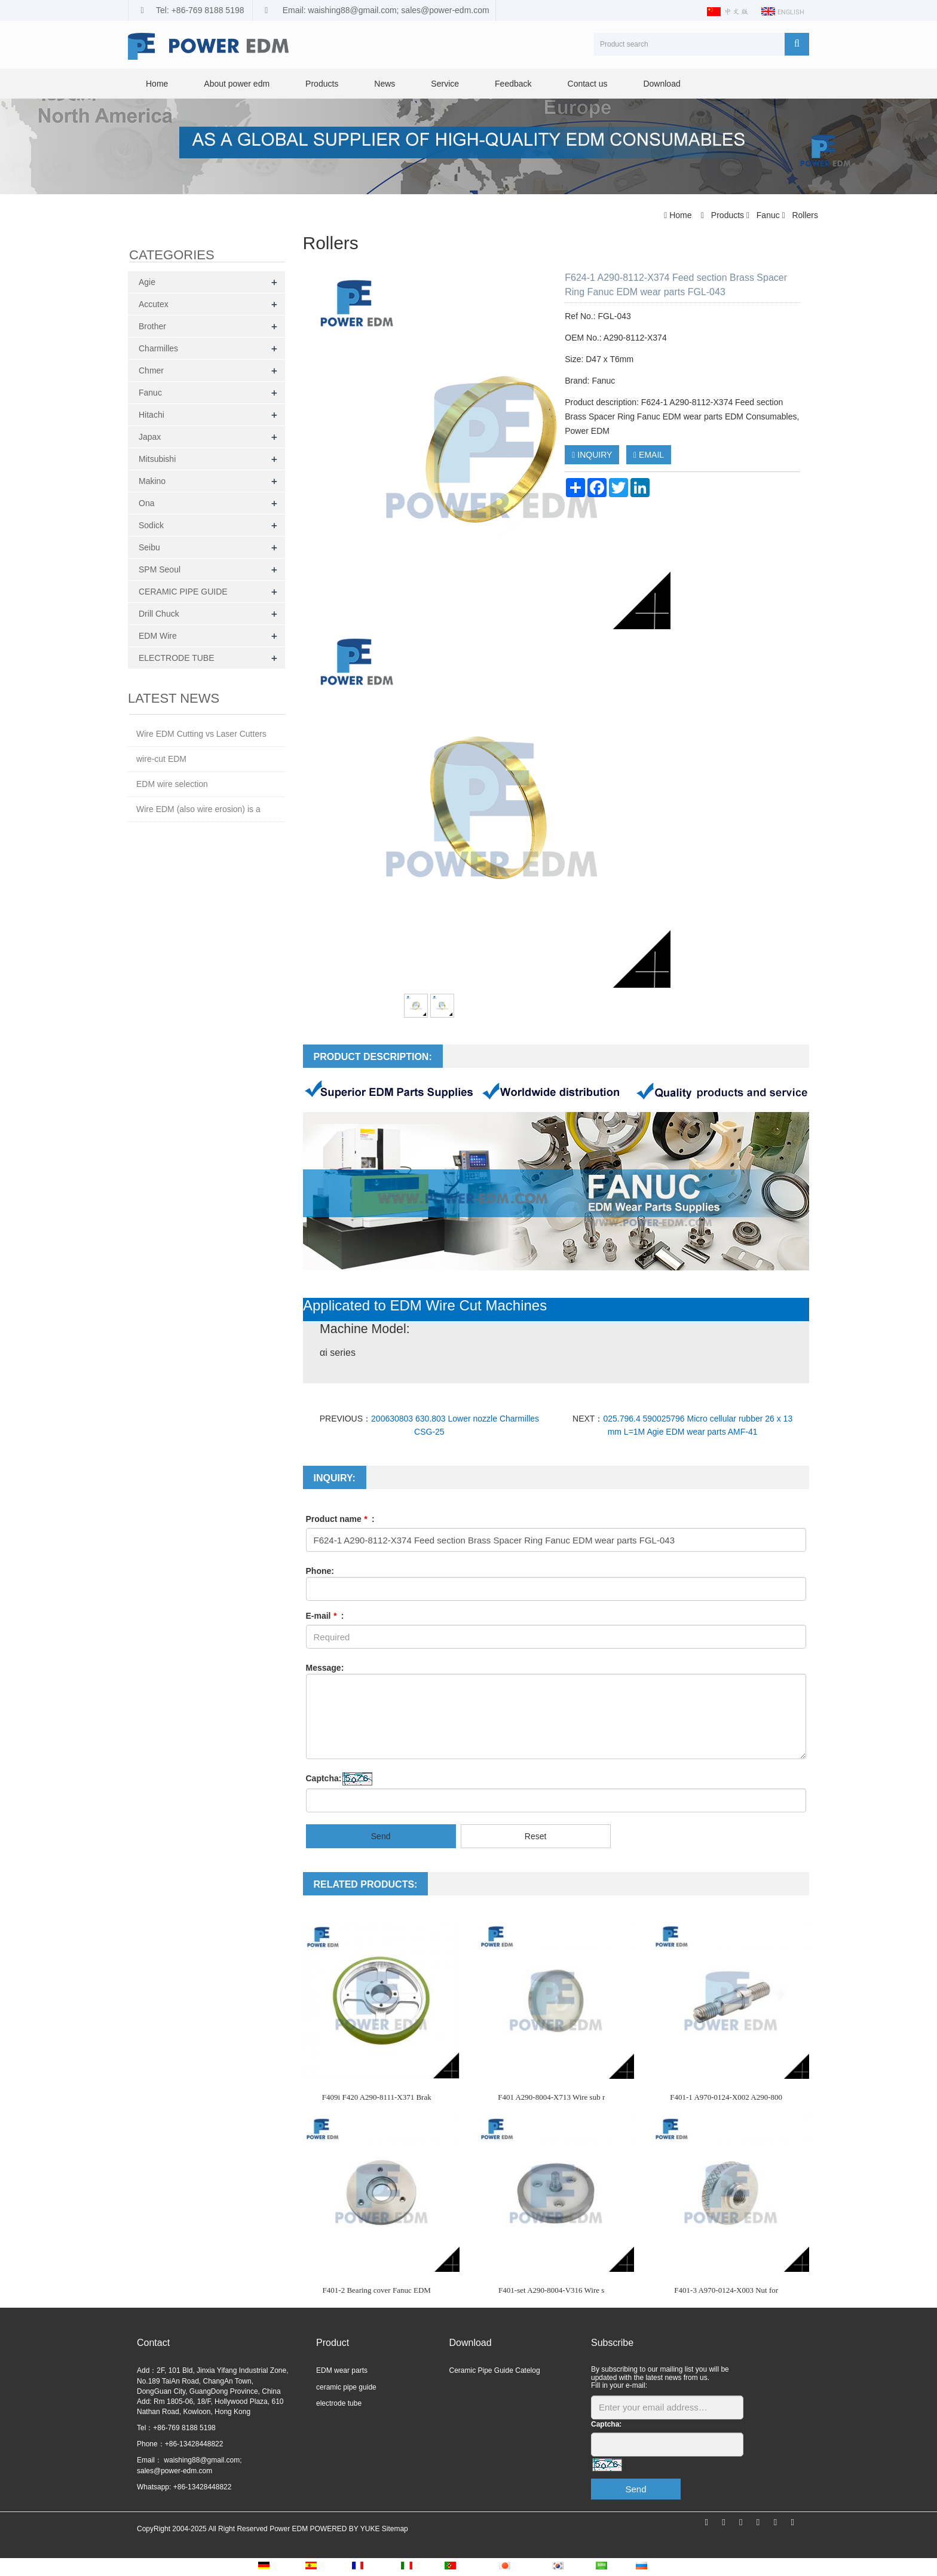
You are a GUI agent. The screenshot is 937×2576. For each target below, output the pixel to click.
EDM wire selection (172, 784)
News (384, 83)
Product (332, 2343)
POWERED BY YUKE (345, 2529)
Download (661, 83)
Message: (325, 1668)
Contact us (588, 83)
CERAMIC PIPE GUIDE (183, 591)
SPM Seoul (159, 569)
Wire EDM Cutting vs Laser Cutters (201, 734)
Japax (150, 437)
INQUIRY (592, 455)
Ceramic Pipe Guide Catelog (494, 2370)
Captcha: (324, 1778)
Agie (147, 282)
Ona (146, 503)
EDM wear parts (342, 2370)
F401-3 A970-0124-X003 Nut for (726, 2290)
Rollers (804, 215)
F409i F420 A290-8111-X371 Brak (376, 2097)
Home (157, 83)
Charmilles (158, 348)
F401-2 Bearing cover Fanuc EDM (377, 2290)
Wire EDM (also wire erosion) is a (198, 809)
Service (445, 83)
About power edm (237, 83)
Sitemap (395, 2529)
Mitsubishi (157, 459)
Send (381, 1836)
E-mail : (325, 1616)
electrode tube (339, 2403)
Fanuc (768, 215)
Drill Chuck (159, 613)
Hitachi (151, 414)
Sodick (151, 525)
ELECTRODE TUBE (177, 658)
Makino (152, 481)
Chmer (151, 370)
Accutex (154, 304)
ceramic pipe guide (346, 2387)
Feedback (513, 83)
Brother (152, 326)
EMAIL (648, 455)
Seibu (149, 547)
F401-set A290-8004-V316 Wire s (551, 2290)
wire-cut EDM (161, 759)
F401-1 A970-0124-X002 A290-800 (726, 2097)
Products (321, 83)
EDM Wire (158, 636)
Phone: (320, 1571)
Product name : (340, 1519)
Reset (536, 1836)
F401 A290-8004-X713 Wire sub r (551, 2097)
